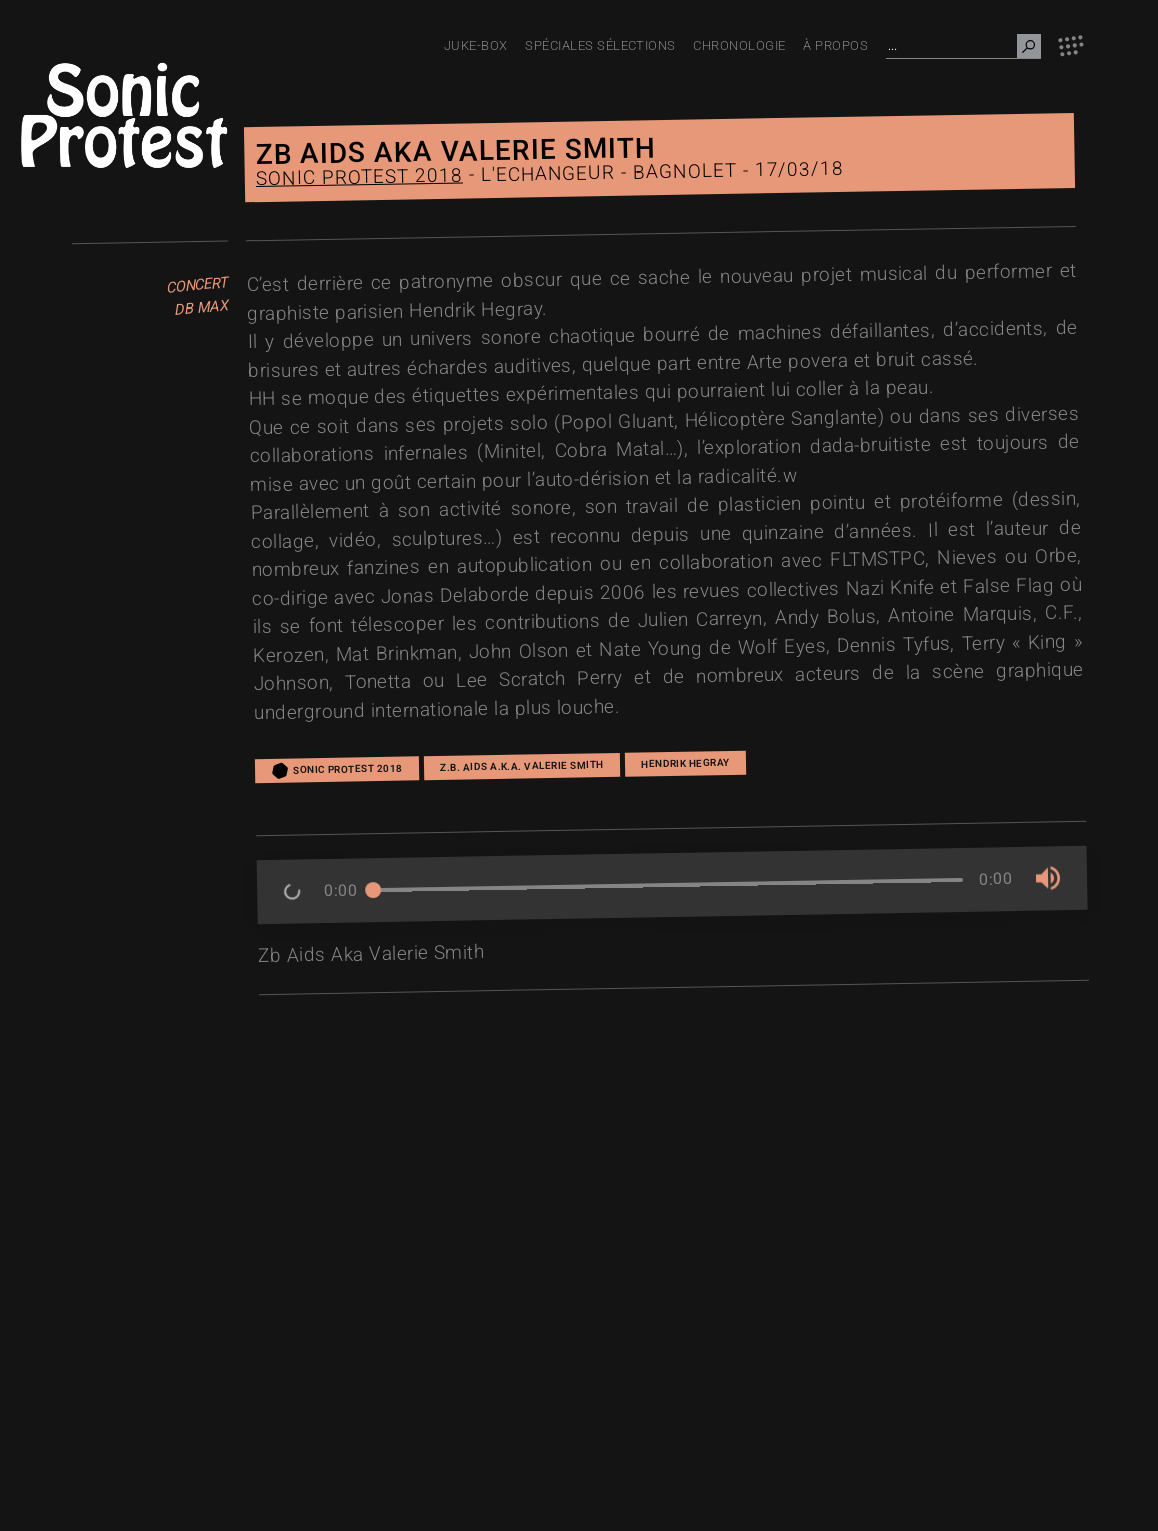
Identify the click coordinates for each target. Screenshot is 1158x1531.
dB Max (202, 309)
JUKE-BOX (476, 45)
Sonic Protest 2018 (359, 177)
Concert (198, 286)
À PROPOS (835, 45)
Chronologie (739, 45)
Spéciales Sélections (600, 45)
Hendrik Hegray (685, 762)
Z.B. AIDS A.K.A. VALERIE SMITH (522, 766)
